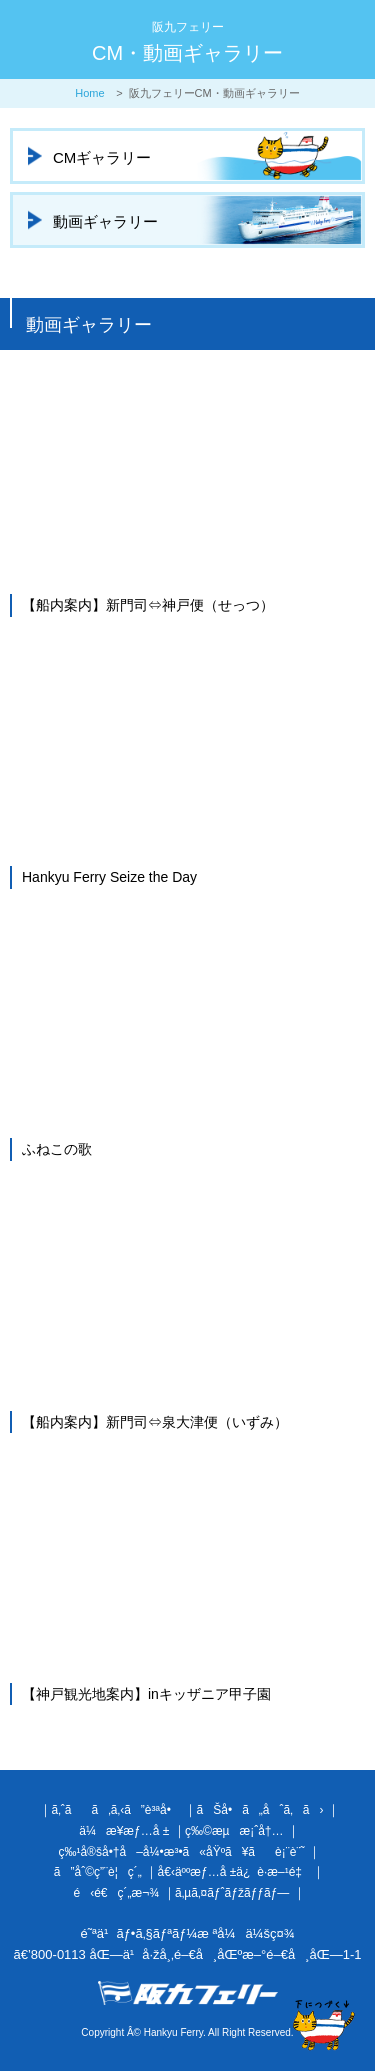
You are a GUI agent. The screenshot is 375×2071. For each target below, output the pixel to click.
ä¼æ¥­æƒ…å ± (124, 1831)
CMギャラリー (102, 157)
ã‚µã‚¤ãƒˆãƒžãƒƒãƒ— (232, 1893)
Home (89, 93)
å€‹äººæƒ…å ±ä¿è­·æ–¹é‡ (233, 1872)
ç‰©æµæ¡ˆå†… (234, 1831)
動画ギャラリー (105, 221)
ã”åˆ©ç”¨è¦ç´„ (98, 1872)
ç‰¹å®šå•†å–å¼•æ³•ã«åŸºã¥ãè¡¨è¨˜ (181, 1852)
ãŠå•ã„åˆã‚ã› (260, 1810)
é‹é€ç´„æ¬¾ (117, 1893)
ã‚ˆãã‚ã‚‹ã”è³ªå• (115, 1810)
